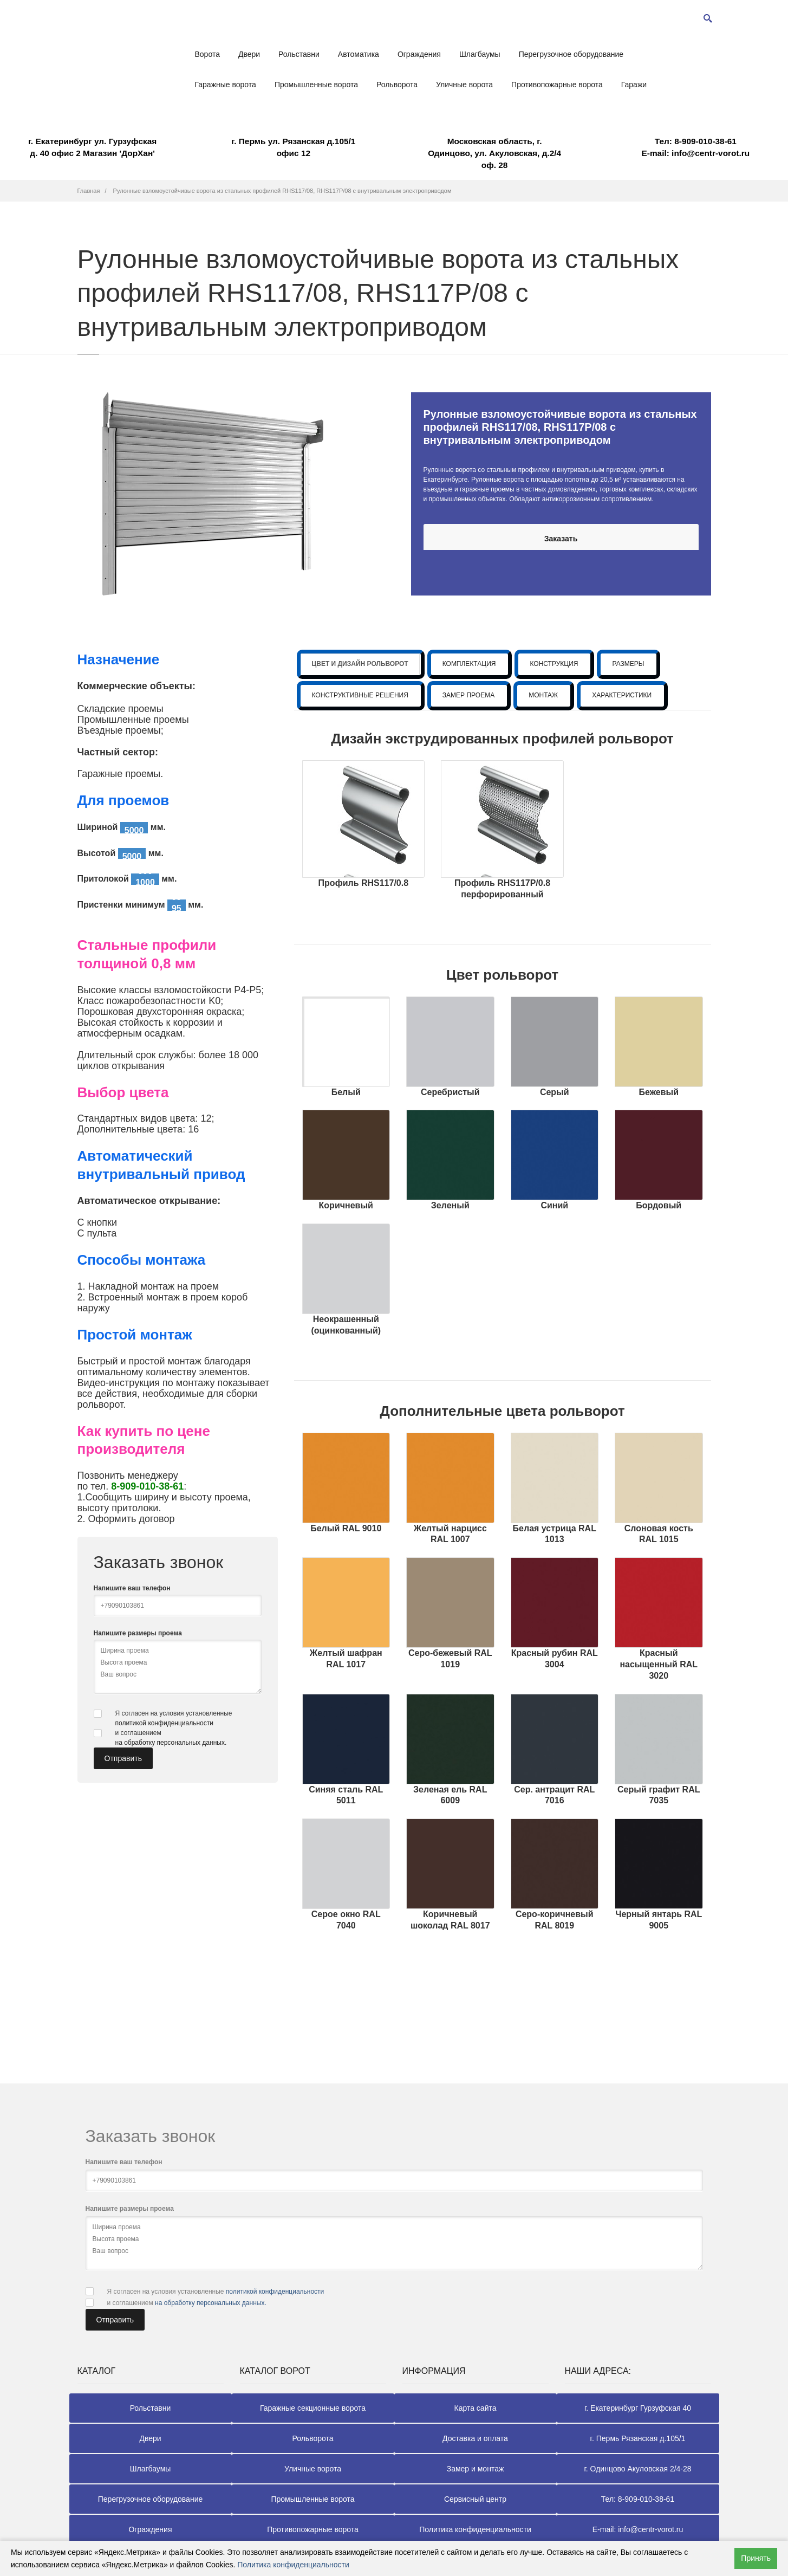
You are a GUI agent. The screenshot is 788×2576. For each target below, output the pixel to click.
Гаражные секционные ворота (313, 2408)
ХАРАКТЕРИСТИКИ (622, 695)
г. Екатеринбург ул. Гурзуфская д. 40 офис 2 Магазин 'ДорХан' (92, 147)
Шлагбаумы (479, 54)
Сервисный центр (475, 2499)
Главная (88, 190)
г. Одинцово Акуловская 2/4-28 (637, 2468)
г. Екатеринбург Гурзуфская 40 (637, 2408)
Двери (249, 54)
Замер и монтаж (475, 2468)
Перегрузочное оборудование (571, 54)
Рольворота (397, 84)
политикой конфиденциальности (164, 1723)
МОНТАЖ (543, 695)
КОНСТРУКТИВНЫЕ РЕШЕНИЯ (360, 695)
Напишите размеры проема (138, 1633)
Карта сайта (475, 2408)
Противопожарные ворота (557, 84)
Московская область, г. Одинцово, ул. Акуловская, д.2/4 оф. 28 (494, 153)
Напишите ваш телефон (132, 1588)
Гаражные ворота (225, 84)
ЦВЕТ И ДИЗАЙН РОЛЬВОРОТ (360, 664)
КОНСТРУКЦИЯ (554, 664)
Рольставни (299, 54)
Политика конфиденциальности (475, 2529)
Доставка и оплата (475, 2438)
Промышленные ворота (316, 84)
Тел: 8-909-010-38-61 (637, 2499)
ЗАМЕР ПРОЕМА (468, 695)
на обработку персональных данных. (171, 1742)
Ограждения (419, 54)
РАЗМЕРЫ (628, 664)
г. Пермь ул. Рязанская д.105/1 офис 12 (293, 147)
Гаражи (634, 84)
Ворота (207, 54)
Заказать (561, 538)
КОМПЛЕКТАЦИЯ (469, 664)
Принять (756, 2558)
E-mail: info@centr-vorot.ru (696, 146)
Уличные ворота (464, 84)
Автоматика (358, 54)
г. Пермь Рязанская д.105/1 (638, 2438)
